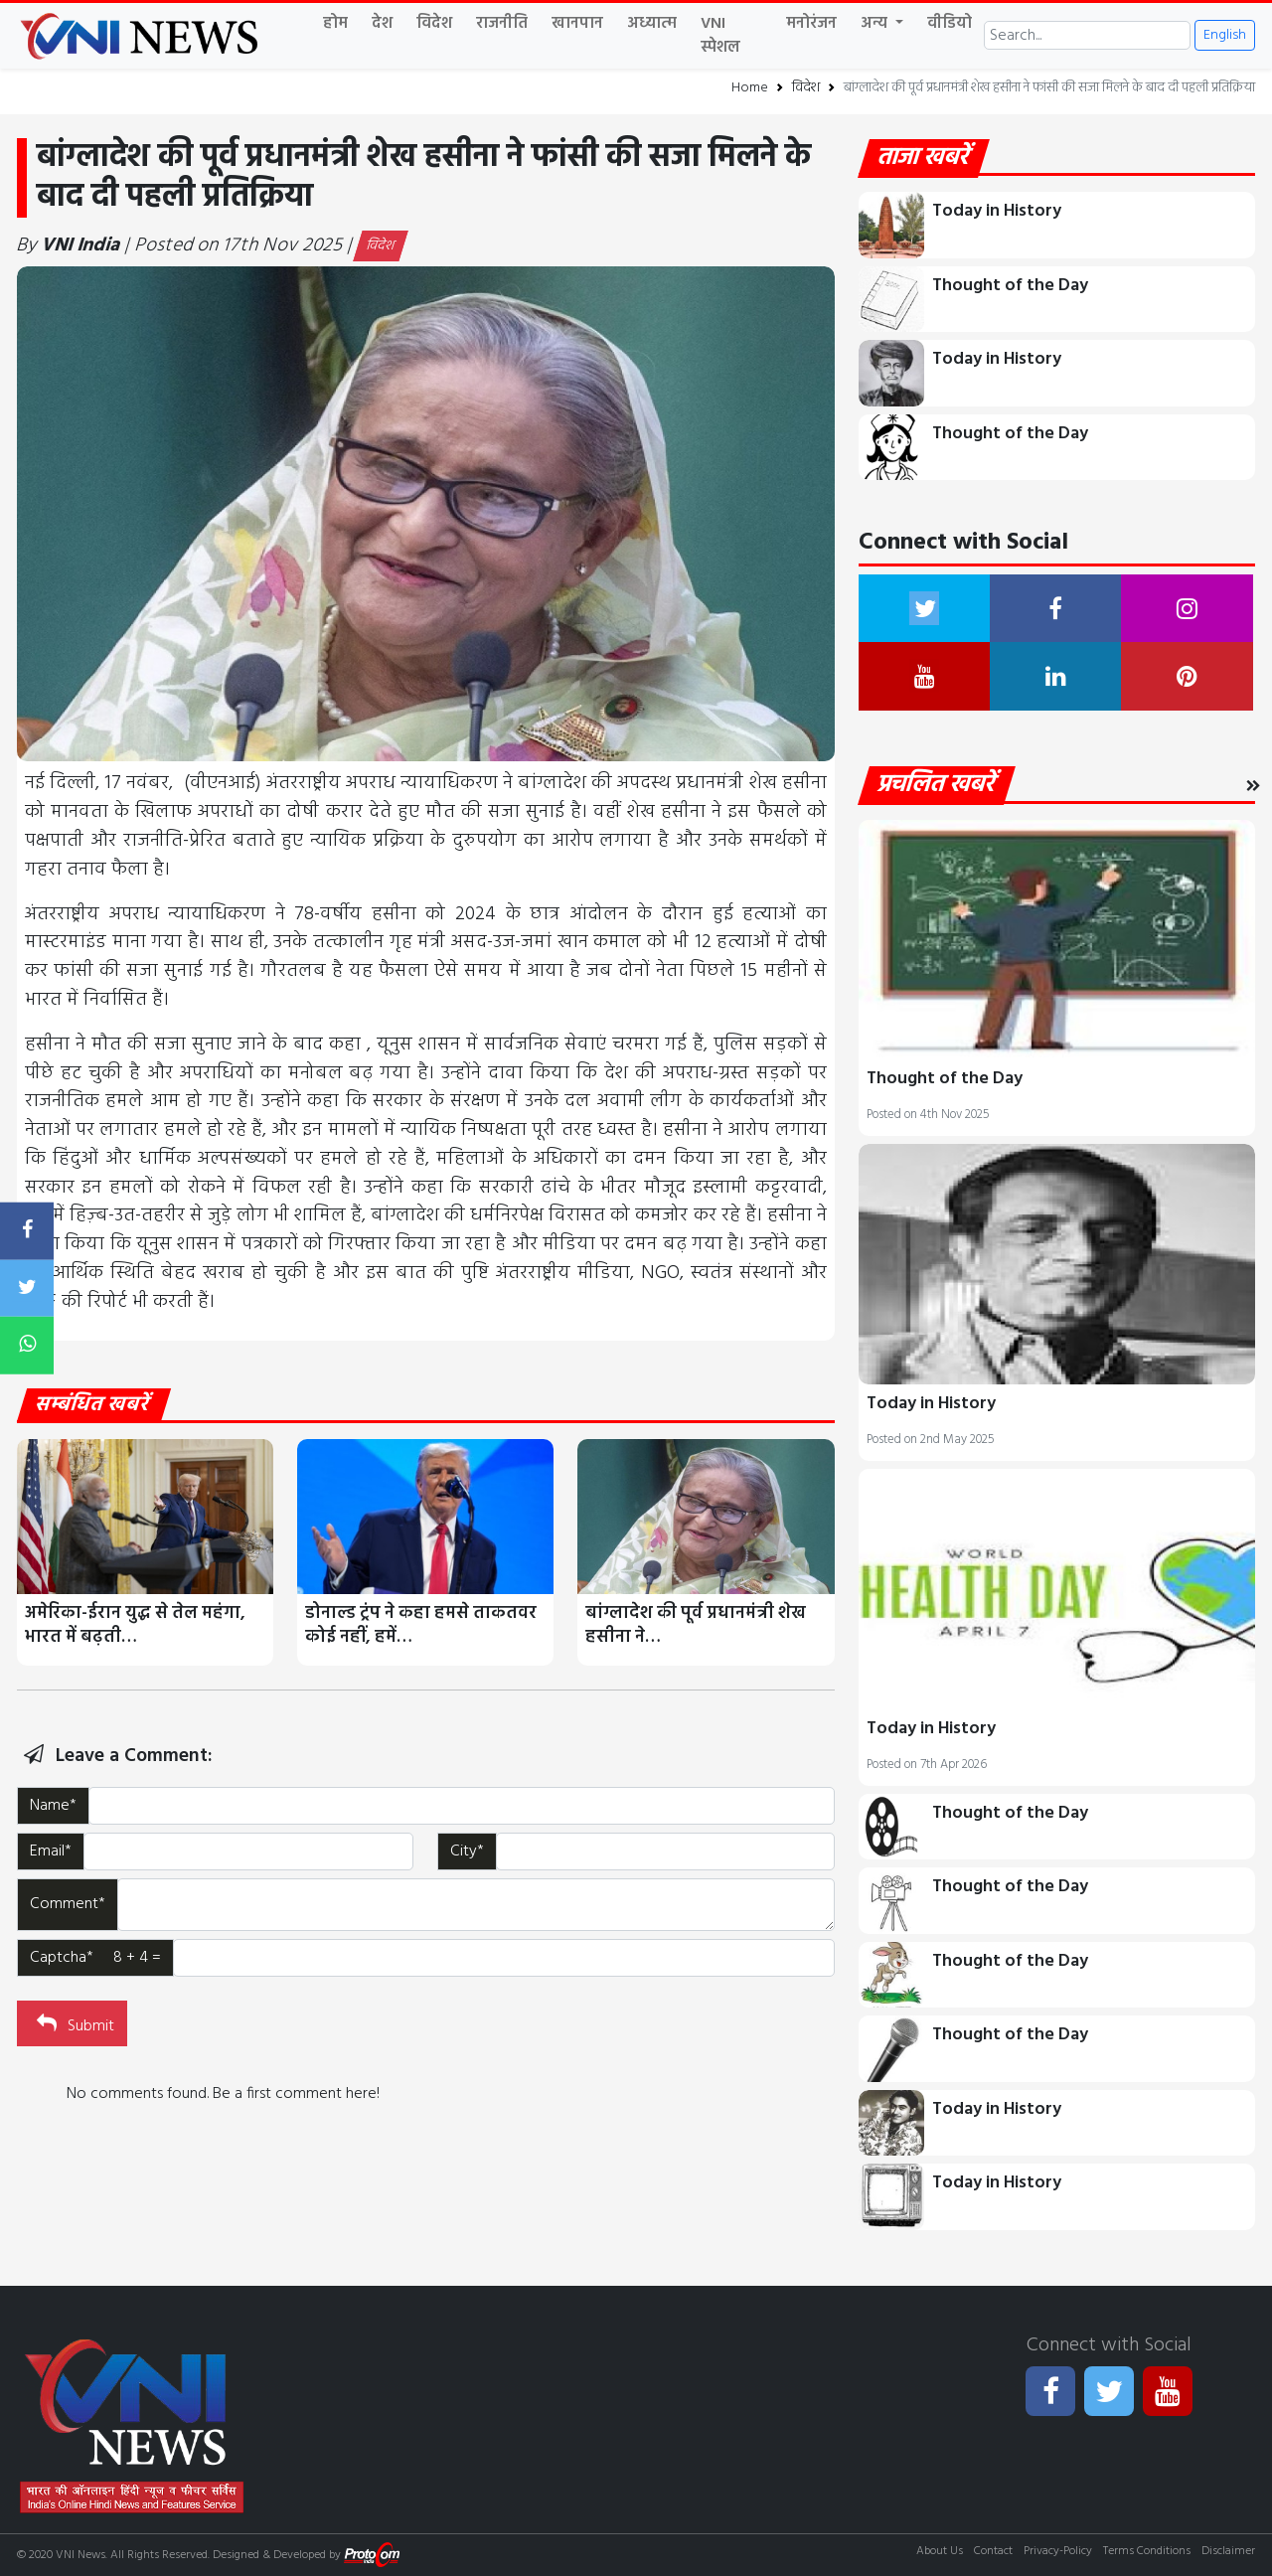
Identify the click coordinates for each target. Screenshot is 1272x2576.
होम (335, 24)
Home (749, 88)
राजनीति (502, 24)
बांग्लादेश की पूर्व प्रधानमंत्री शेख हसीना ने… (695, 1625)
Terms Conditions (1147, 2551)
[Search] (1087, 35)
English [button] (1224, 35)
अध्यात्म (652, 24)
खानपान (577, 24)
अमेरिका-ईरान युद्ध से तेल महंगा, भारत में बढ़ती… (135, 1625)
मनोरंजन (811, 24)
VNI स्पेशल (720, 36)
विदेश (434, 24)
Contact (993, 2551)
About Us (939, 2551)
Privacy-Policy (1058, 2551)
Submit (73, 2024)
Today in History (996, 211)
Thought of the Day (1010, 285)
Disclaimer (1228, 2551)
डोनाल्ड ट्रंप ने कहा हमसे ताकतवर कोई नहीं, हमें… (421, 1625)
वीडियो (949, 24)
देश (382, 24)
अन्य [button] (876, 24)
